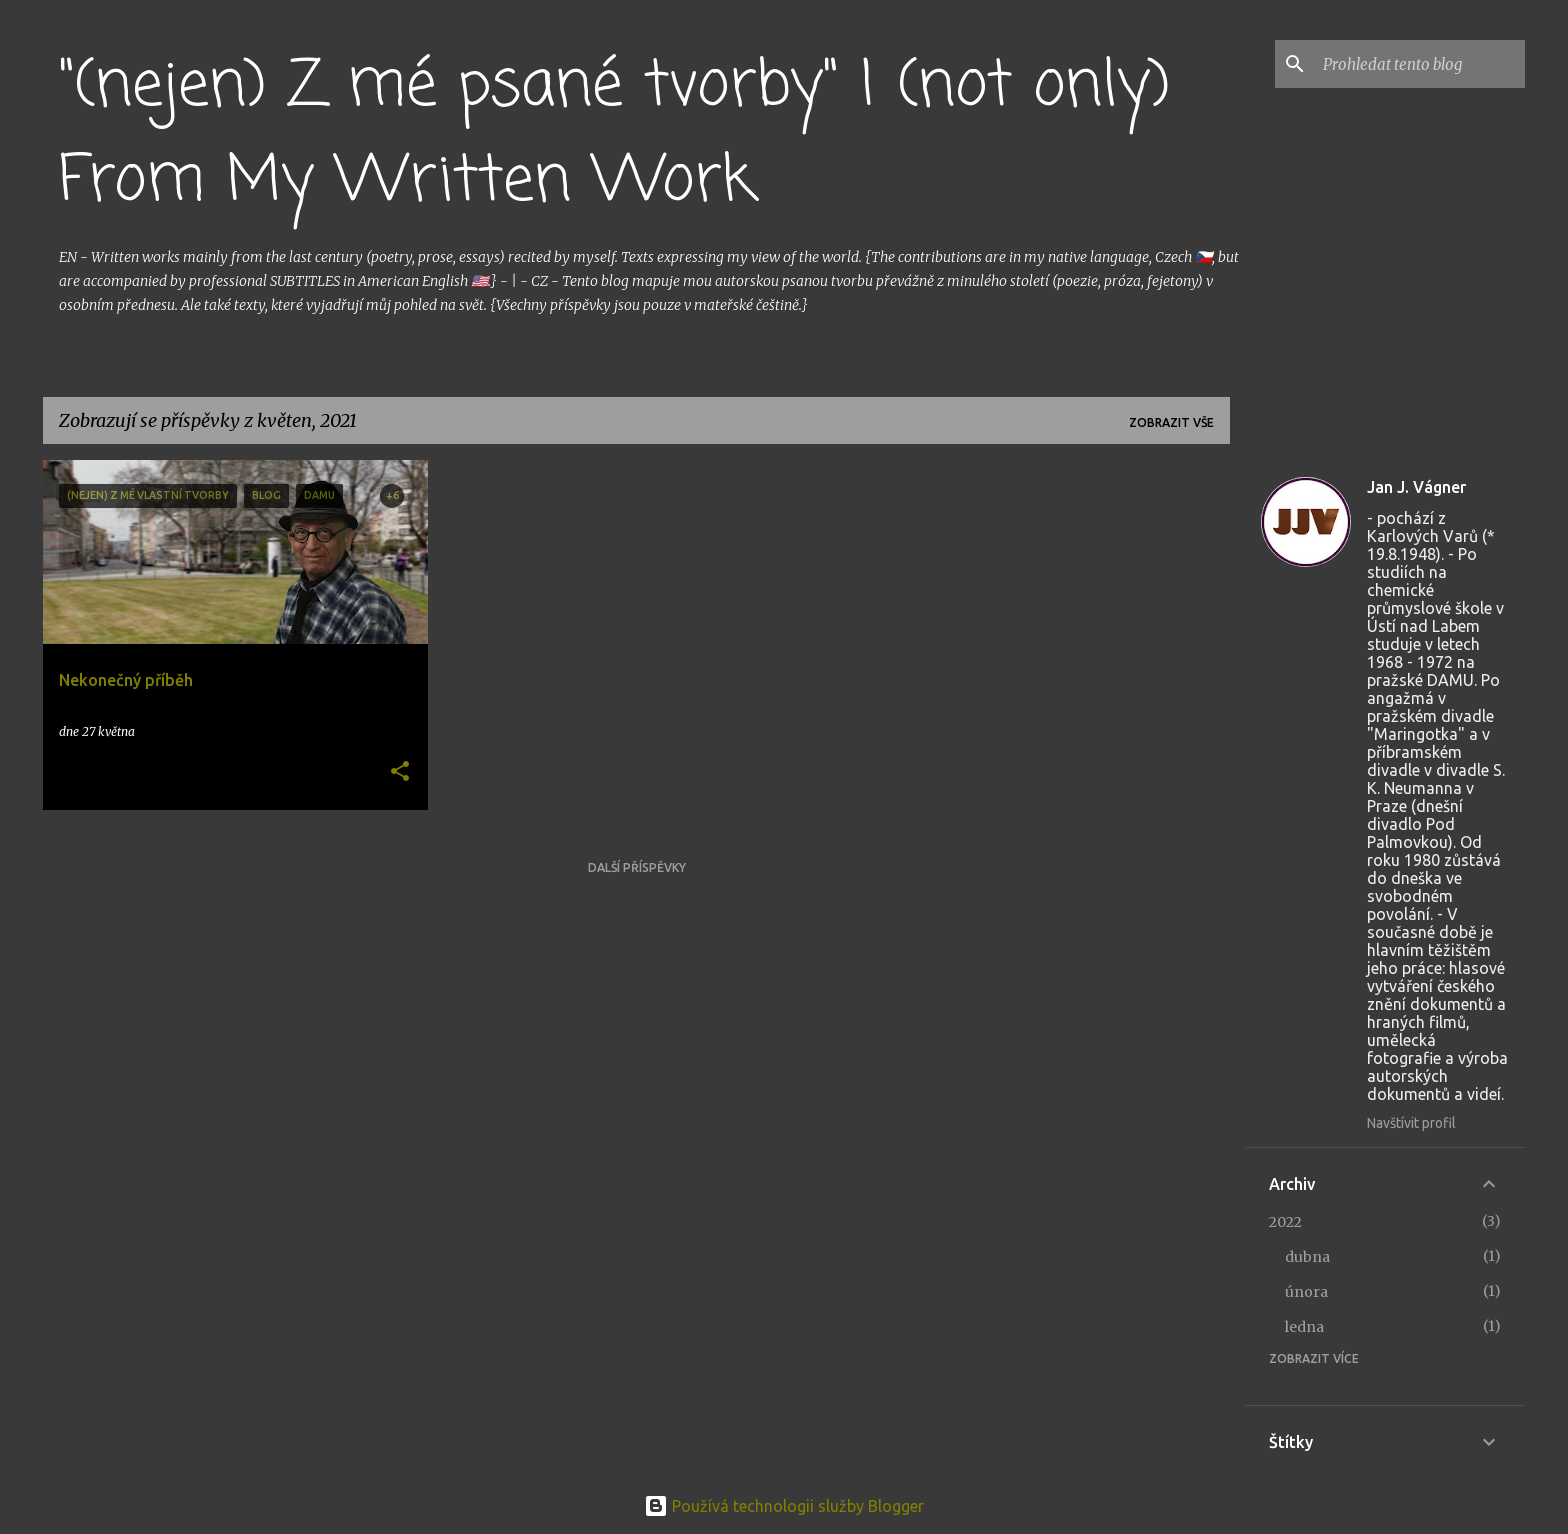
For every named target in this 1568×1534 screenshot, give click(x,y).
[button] (400, 772)
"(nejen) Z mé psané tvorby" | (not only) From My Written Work (614, 134)
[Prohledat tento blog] (1420, 64)
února (1306, 1292)
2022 (1285, 1222)
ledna (1304, 1327)
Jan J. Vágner (1416, 487)
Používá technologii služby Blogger (784, 1506)
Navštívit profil (1411, 1123)
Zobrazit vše (1171, 422)
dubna (1307, 1257)
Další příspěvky (637, 867)
